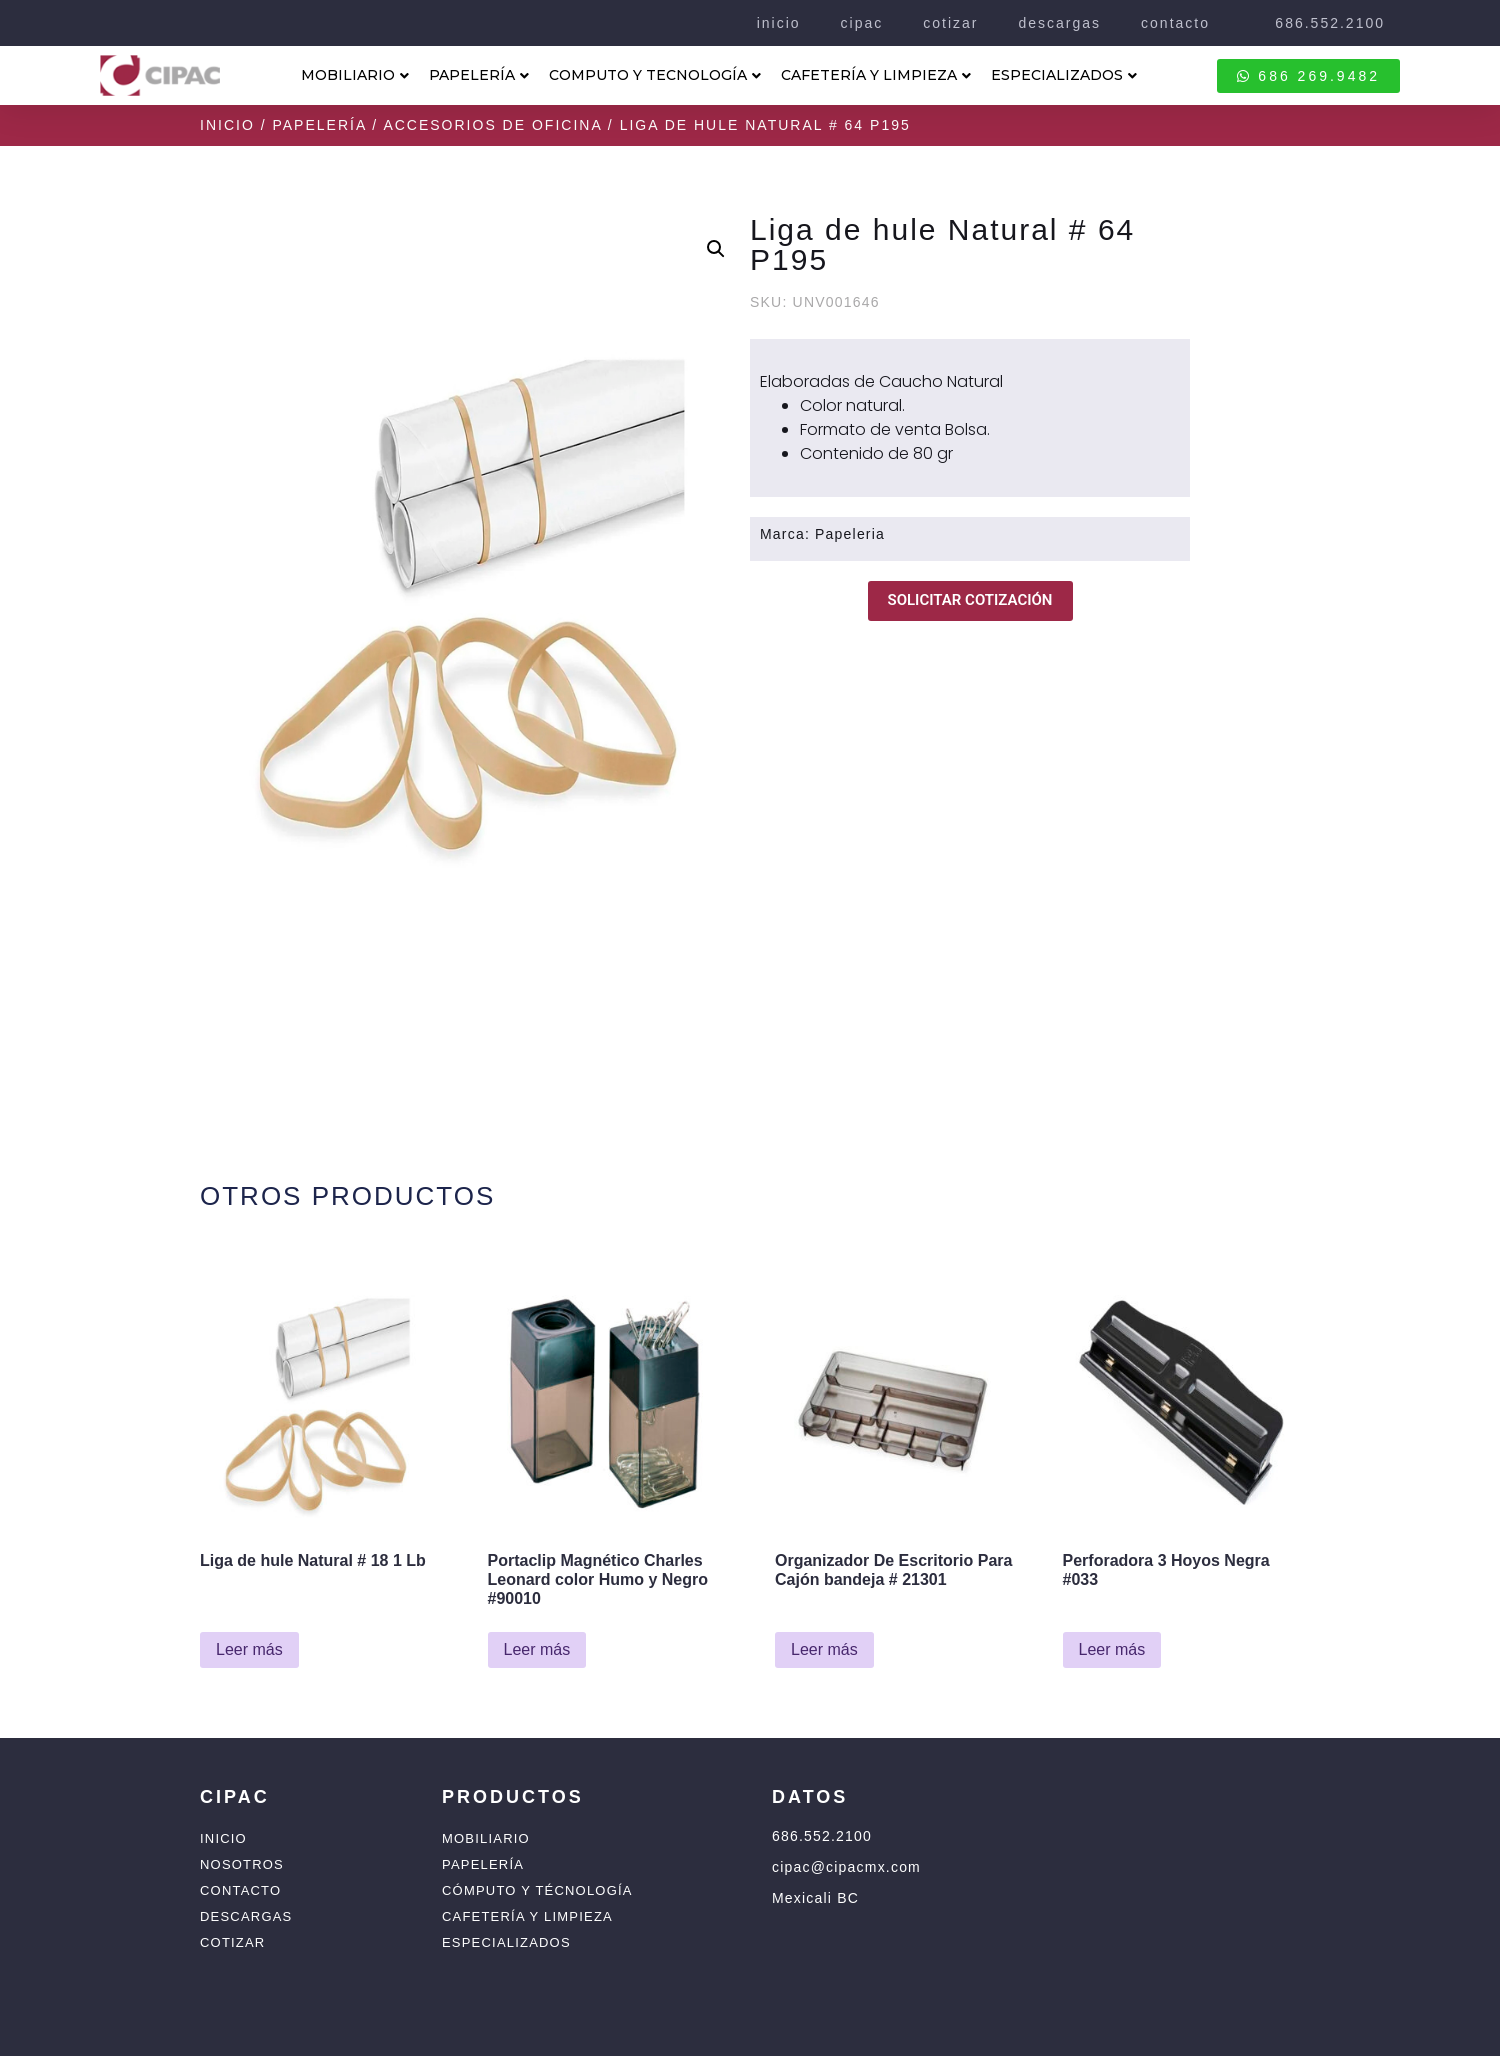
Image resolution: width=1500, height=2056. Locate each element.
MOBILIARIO (355, 75)
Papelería (319, 125)
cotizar (950, 23)
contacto (1175, 23)
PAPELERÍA (479, 75)
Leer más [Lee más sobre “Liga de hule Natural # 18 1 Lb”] (249, 1649)
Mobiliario (486, 1838)
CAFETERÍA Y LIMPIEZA (876, 75)
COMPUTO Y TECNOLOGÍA (655, 75)
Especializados (506, 1942)
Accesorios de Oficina (492, 125)
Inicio (227, 125)
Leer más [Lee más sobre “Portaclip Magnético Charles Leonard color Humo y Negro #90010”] (537, 1649)
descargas (1059, 23)
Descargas (246, 1916)
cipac (862, 23)
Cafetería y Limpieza (527, 1916)
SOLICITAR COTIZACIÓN (970, 600)
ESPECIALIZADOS (1064, 75)
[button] (716, 249)
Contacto (240, 1890)
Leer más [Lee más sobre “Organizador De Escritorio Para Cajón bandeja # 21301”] (824, 1649)
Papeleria (850, 534)
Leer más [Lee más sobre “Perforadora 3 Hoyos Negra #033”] (1112, 1649)
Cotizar (232, 1942)
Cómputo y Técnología (537, 1890)
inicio (779, 23)
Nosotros (242, 1864)
